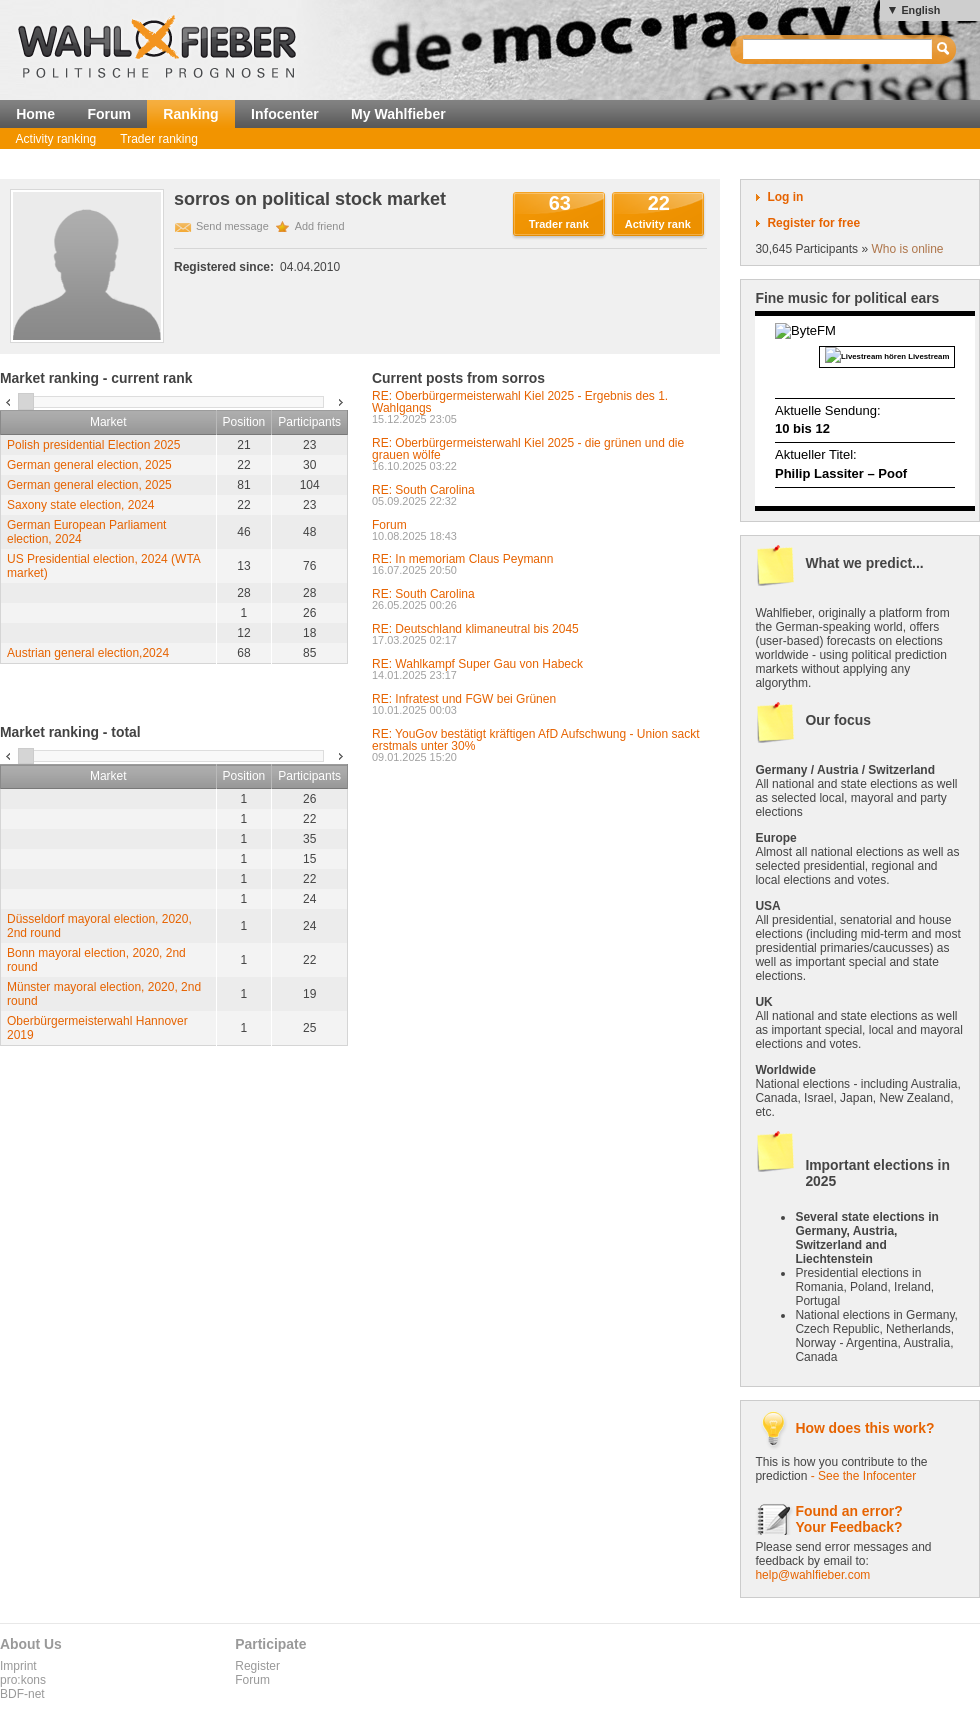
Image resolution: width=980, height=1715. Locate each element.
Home (35, 114)
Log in (785, 197)
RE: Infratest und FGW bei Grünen (464, 699)
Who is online (907, 249)
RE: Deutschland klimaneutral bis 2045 (475, 629)
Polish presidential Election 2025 (93, 445)
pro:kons (23, 1680)
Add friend (320, 226)
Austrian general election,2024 (88, 653)
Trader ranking (159, 139)
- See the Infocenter (863, 1476)
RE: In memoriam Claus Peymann (462, 559)
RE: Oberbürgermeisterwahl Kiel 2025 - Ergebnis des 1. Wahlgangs (520, 402)
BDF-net (22, 1694)
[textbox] (838, 49)
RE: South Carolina (423, 490)
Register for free (813, 223)
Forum (109, 114)
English (920, 10)
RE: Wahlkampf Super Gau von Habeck (477, 664)
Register (257, 1666)
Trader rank (559, 224)
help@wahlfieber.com (812, 1575)
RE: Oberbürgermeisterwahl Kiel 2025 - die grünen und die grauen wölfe (528, 449)
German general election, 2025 (89, 465)
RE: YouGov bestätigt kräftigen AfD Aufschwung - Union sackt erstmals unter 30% (536, 740)
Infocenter (285, 114)
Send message (232, 226)
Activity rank (658, 224)
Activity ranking (56, 139)
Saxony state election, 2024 (80, 505)
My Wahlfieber (398, 114)
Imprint (18, 1666)
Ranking (190, 114)
